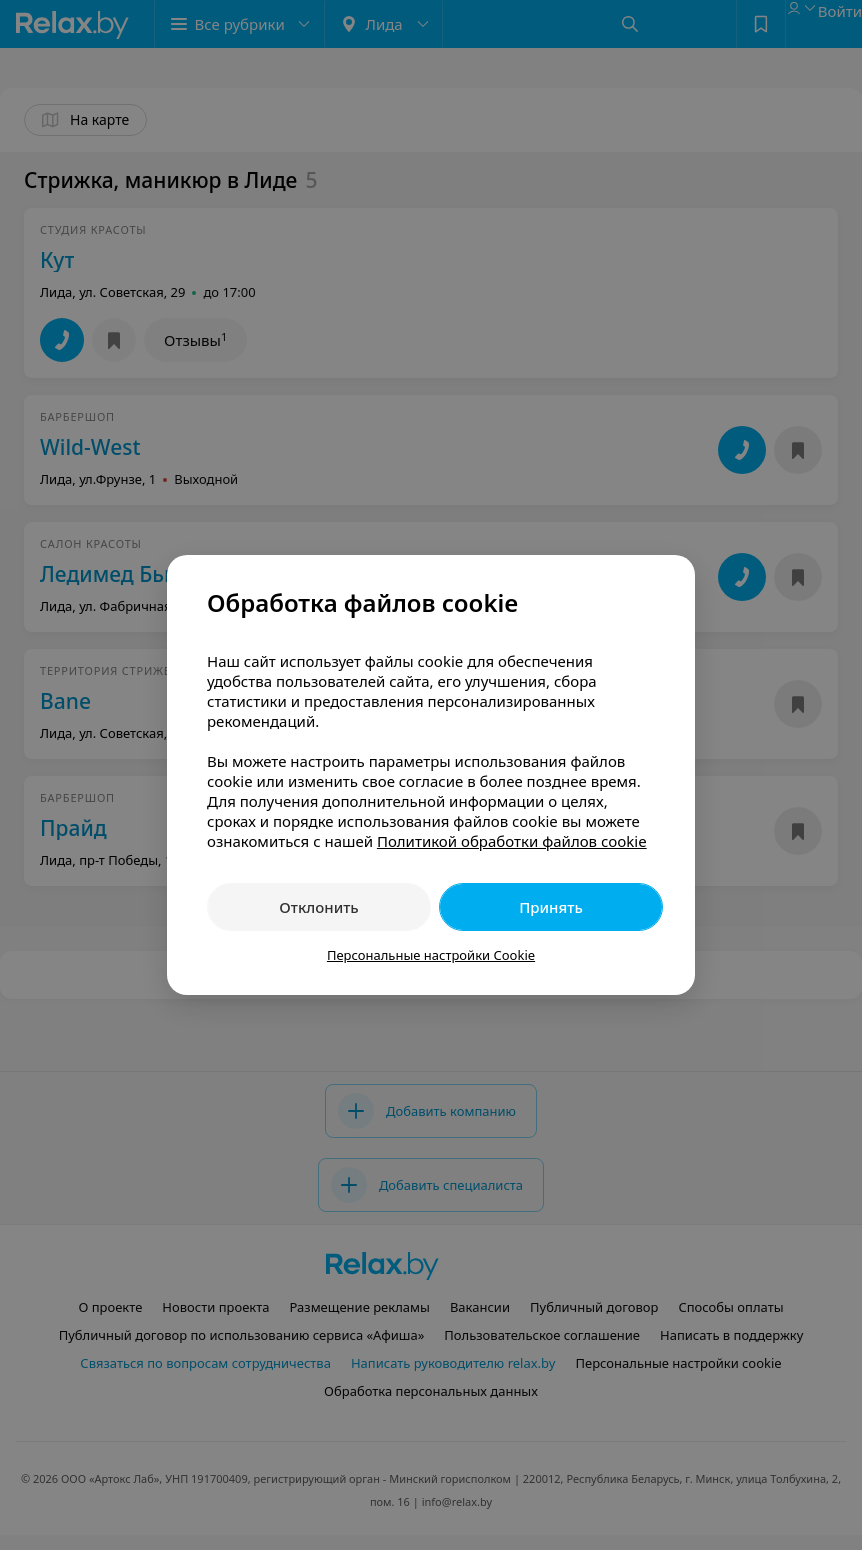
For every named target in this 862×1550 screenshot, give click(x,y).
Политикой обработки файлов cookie (512, 841)
